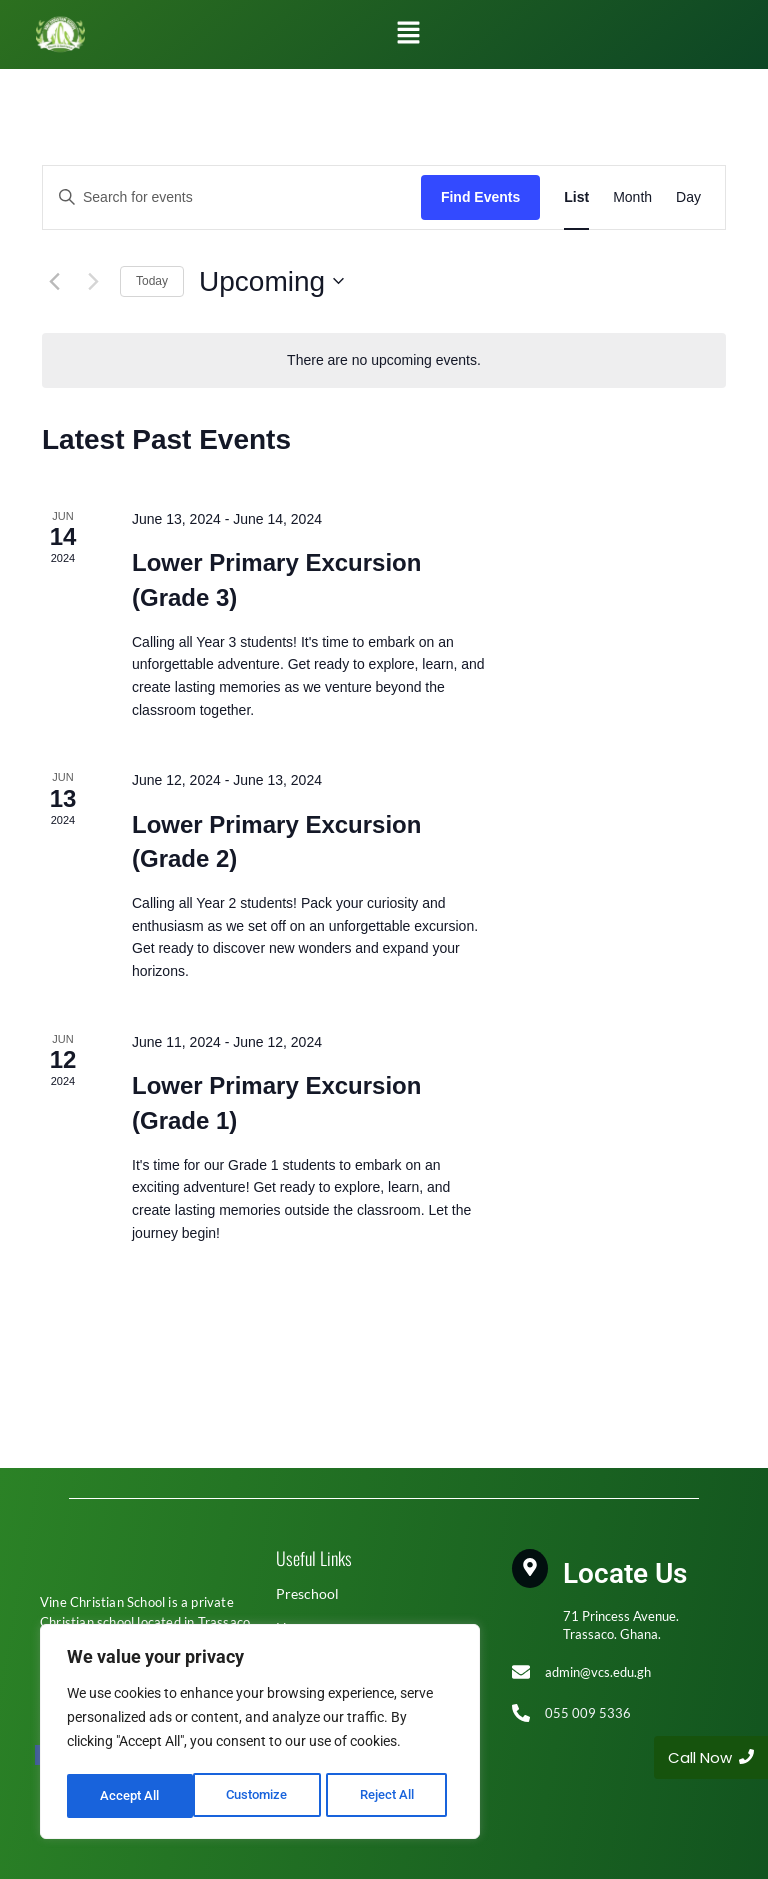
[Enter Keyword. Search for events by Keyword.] (232, 197)
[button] (408, 34)
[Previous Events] (54, 281)
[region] (260, 1734)
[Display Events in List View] (576, 197)
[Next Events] (93, 281)
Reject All (262, 1796)
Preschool (307, 1593)
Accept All (392, 1796)
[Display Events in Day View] (688, 197)
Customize (131, 1796)
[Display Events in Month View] (632, 197)
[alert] (384, 360)
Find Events (480, 197)
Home (295, 1627)
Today (152, 281)
